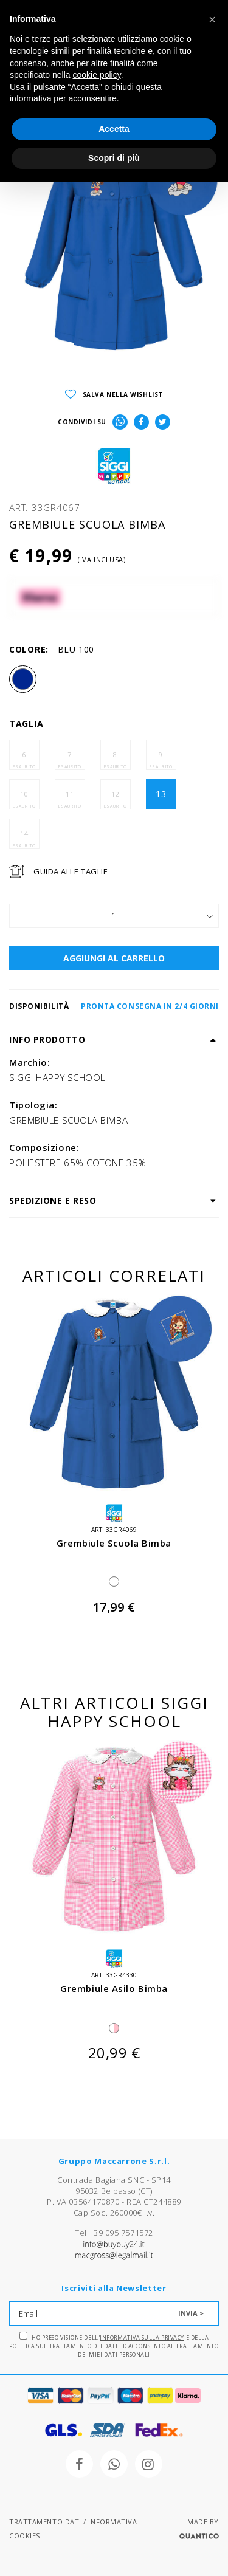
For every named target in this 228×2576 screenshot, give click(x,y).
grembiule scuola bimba (114, 1543)
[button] (212, 19)
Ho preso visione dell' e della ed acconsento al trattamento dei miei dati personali (113, 2345)
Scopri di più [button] (114, 158)
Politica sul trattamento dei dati (63, 2346)
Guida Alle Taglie (70, 871)
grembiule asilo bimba (114, 1988)
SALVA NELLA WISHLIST (114, 394)
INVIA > (191, 2313)
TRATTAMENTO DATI (45, 2521)
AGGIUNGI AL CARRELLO (114, 958)
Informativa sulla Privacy (142, 2337)
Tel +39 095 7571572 (114, 2232)
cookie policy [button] (97, 75)
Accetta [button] (114, 129)
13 (161, 794)
